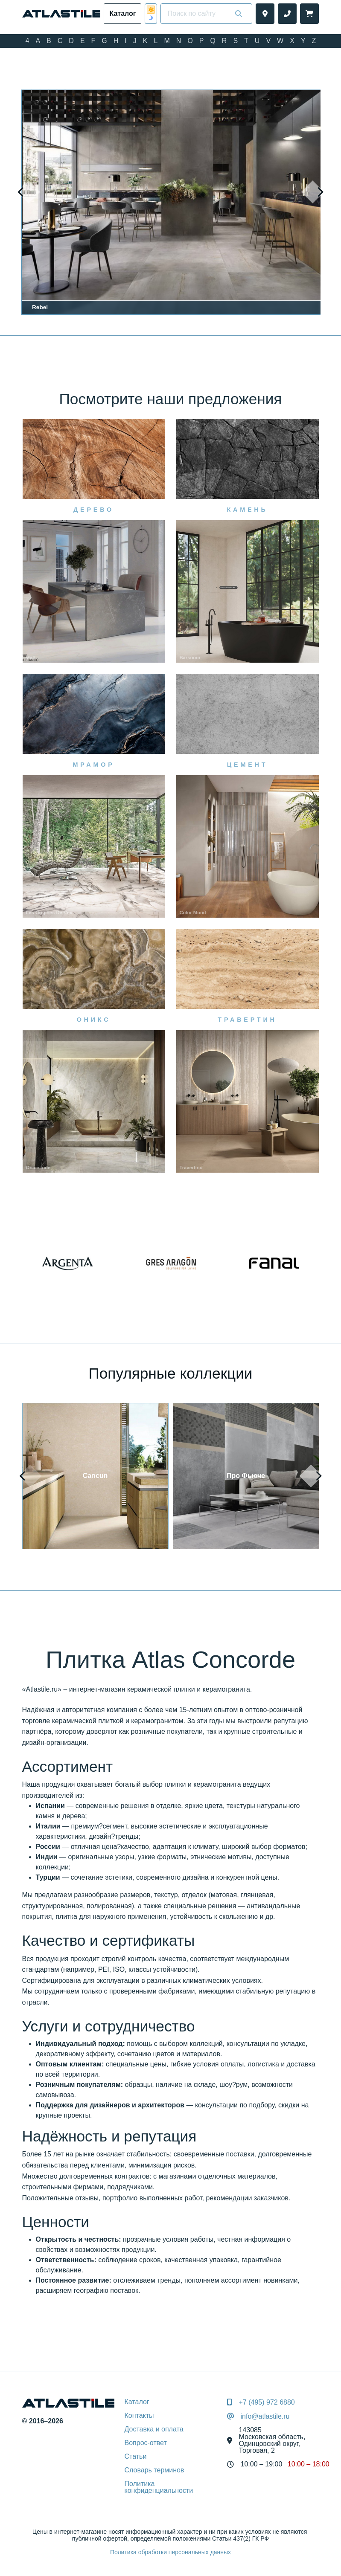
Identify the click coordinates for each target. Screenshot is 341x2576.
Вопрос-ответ (146, 2442)
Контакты (139, 2415)
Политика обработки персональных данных (170, 2552)
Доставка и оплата (154, 2429)
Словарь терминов (154, 2470)
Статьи (136, 2456)
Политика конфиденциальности (159, 2487)
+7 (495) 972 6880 (267, 2402)
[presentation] (28, 191)
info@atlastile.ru (265, 2416)
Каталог (137, 2401)
